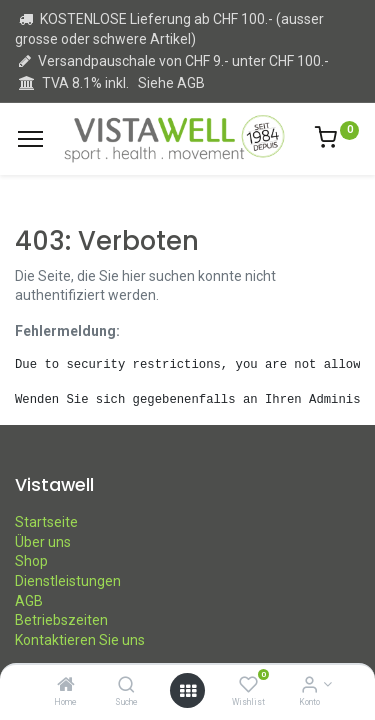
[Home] (66, 686)
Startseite (46, 522)
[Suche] (126, 686)
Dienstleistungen (68, 581)
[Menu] (30, 139)
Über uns (43, 542)
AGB (29, 601)
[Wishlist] (248, 686)
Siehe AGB (171, 83)
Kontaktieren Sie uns (80, 640)
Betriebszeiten (61, 620)
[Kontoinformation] (309, 686)
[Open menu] (188, 691)
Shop (31, 561)
